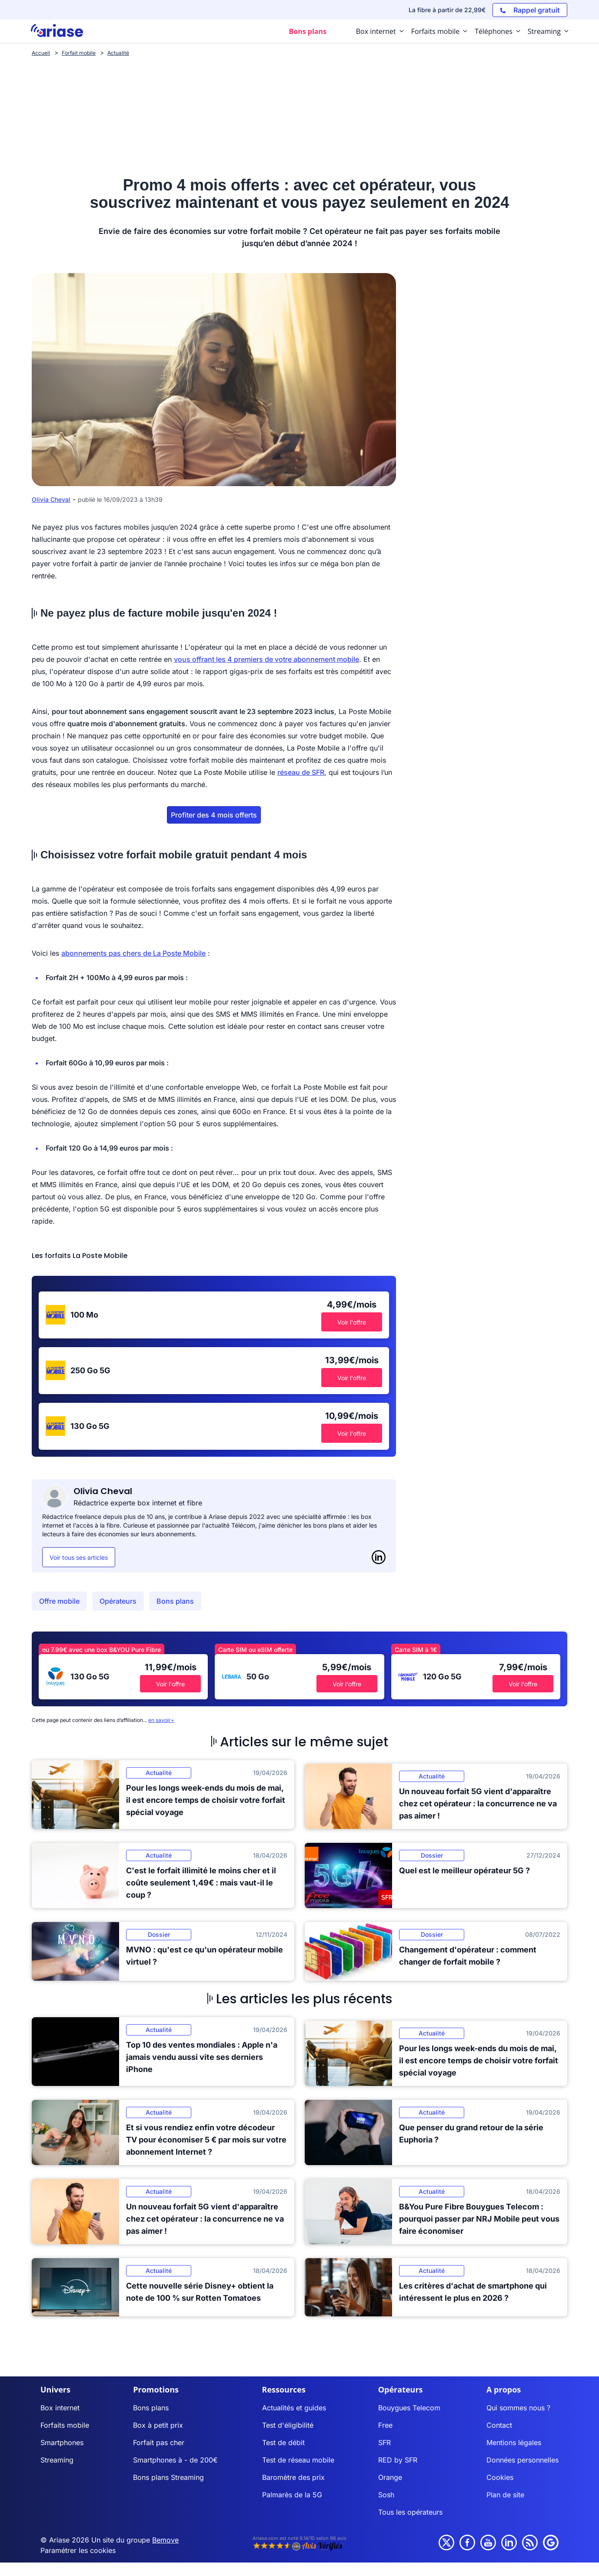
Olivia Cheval (51, 499)
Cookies (499, 2477)
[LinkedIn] (379, 1557)
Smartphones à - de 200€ (175, 2460)
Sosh (386, 2494)
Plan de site (505, 2494)
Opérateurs (118, 1601)
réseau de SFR (300, 772)
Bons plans (175, 1601)
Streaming (56, 2460)
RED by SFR (397, 2460)
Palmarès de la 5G (292, 2494)
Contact (499, 2425)
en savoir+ (161, 1720)
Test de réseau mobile (298, 2460)
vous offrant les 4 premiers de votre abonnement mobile (266, 659)
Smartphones (61, 2442)
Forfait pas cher (158, 2442)
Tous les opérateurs (410, 2512)
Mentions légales (513, 2442)
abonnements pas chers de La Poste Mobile (133, 953)
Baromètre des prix (293, 2477)
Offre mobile (59, 1601)
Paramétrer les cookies (78, 2550)
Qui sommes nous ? (518, 2407)
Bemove (165, 2540)
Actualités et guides (294, 2407)
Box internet (60, 2407)
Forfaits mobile (64, 2425)
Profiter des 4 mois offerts (214, 815)
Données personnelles (522, 2460)
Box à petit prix (158, 2425)
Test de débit (283, 2442)
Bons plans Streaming (168, 2477)
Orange (390, 2477)
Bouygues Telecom (409, 2407)
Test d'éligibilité (287, 2425)
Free (385, 2425)
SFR (384, 2442)
